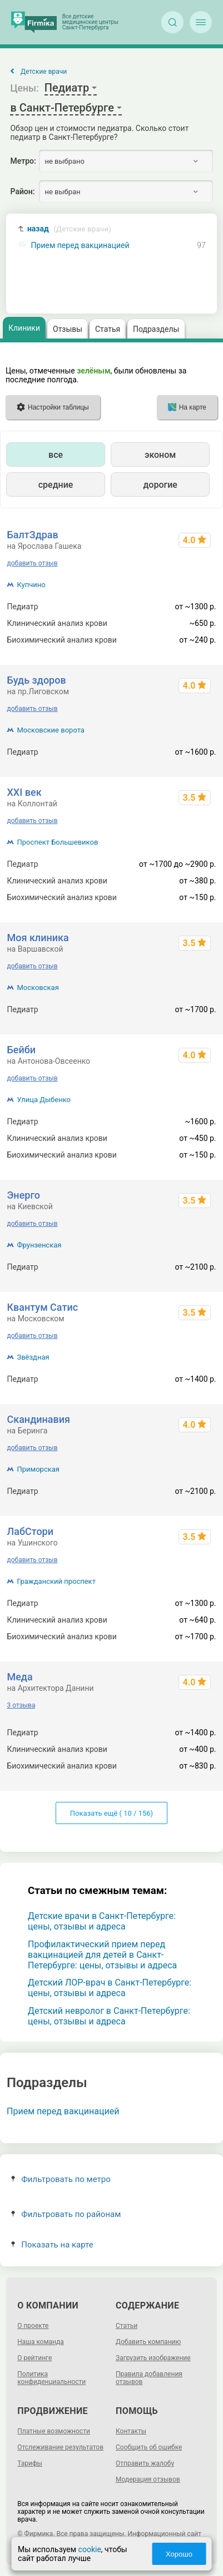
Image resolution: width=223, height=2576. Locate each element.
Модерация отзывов (148, 2479)
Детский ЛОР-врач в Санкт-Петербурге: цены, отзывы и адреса (109, 1987)
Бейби (21, 1049)
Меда (19, 1677)
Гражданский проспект (56, 1581)
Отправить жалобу (145, 2463)
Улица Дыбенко (44, 1099)
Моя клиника (37, 937)
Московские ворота (50, 730)
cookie (89, 2549)
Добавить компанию (148, 2342)
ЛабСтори (30, 1531)
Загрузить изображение (153, 2358)
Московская (37, 987)
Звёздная (33, 1357)
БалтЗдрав (32, 535)
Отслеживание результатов (60, 2447)
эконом (160, 454)
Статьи (126, 2326)
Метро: (23, 160)
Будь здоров (36, 680)
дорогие (160, 484)
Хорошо (179, 2554)
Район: (22, 191)
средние (55, 484)
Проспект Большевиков (57, 842)
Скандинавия (38, 1419)
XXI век (24, 792)
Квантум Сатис (42, 1307)
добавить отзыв (32, 563)
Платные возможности (53, 2431)
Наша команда (40, 2342)
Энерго (23, 1195)
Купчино (31, 584)
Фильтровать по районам (66, 2214)
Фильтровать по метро (61, 2179)
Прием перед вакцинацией (80, 245)
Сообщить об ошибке (149, 2447)
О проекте (32, 2326)
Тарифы (29, 2463)
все (55, 454)
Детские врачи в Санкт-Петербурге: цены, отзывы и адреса (102, 1921)
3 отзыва (21, 1705)
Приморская (38, 1469)
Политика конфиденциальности (51, 2378)
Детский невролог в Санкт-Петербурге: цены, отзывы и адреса (109, 2016)
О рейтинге (34, 2358)
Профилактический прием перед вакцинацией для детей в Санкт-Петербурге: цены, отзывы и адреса (102, 1955)
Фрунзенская (39, 1245)
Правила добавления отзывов (149, 2378)
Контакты (131, 2431)
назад (69, 229)
